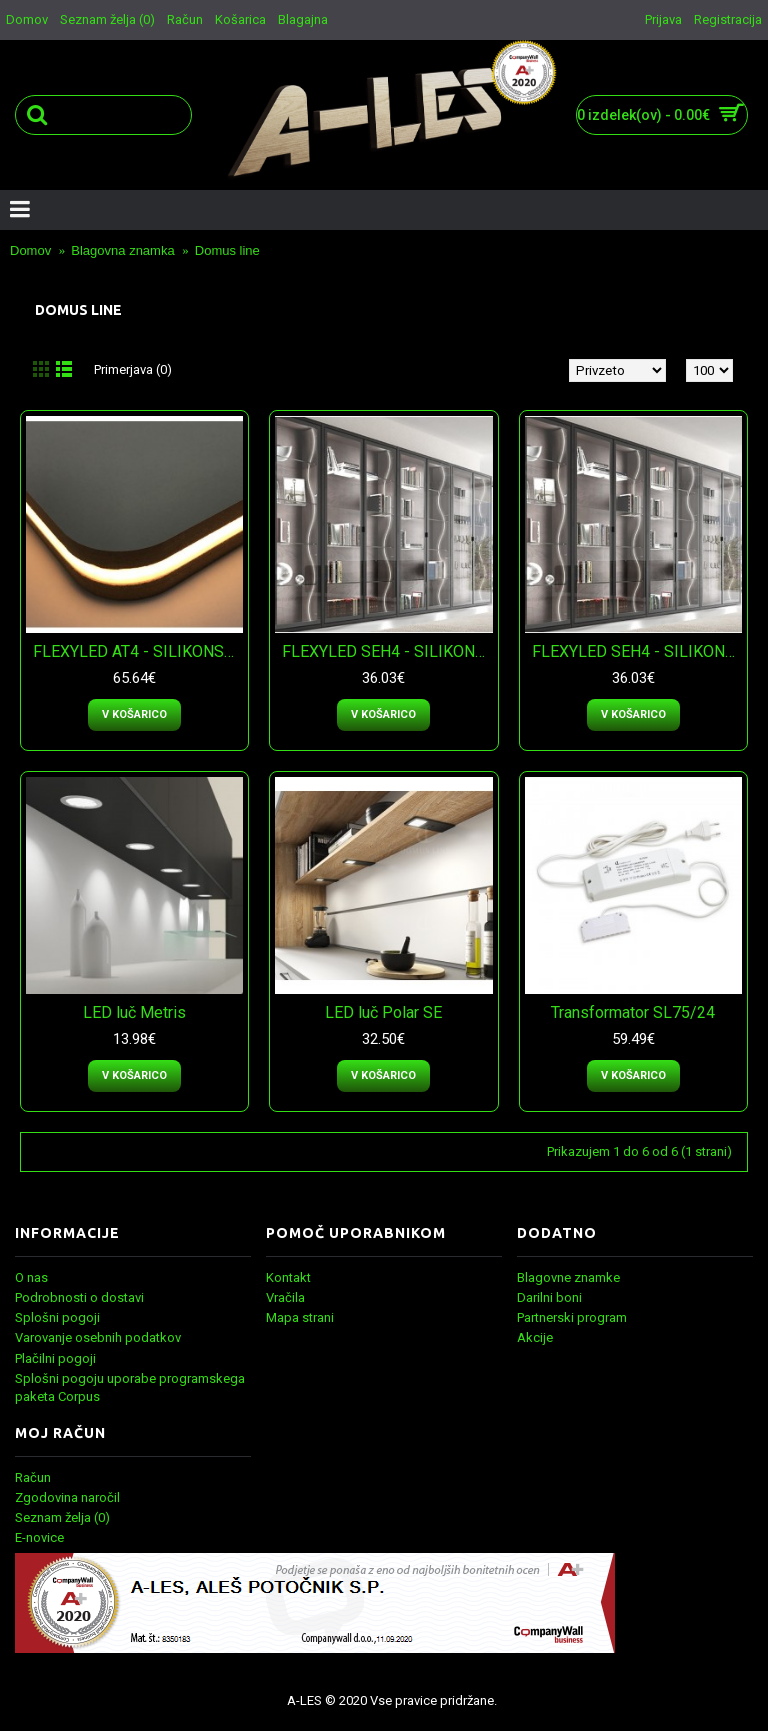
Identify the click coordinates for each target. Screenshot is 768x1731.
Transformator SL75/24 (633, 1012)
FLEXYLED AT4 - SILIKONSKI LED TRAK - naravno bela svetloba (138, 651)
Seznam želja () (62, 1517)
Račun (33, 1477)
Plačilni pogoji (55, 1358)
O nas (31, 1277)
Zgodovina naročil (67, 1497)
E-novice (39, 1537)
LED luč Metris (134, 1012)
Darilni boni (549, 1297)
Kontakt (288, 1277)
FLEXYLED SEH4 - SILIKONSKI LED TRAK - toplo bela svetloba (637, 651)
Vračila (285, 1297)
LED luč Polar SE (383, 1012)
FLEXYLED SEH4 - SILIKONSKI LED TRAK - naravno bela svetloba (387, 651)
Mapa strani (300, 1317)
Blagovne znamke (568, 1277)
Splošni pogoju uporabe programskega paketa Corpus (130, 1387)
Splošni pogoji (57, 1317)
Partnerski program (572, 1317)
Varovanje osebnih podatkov (98, 1337)
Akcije (535, 1337)
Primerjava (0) (133, 369)
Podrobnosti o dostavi (79, 1297)
